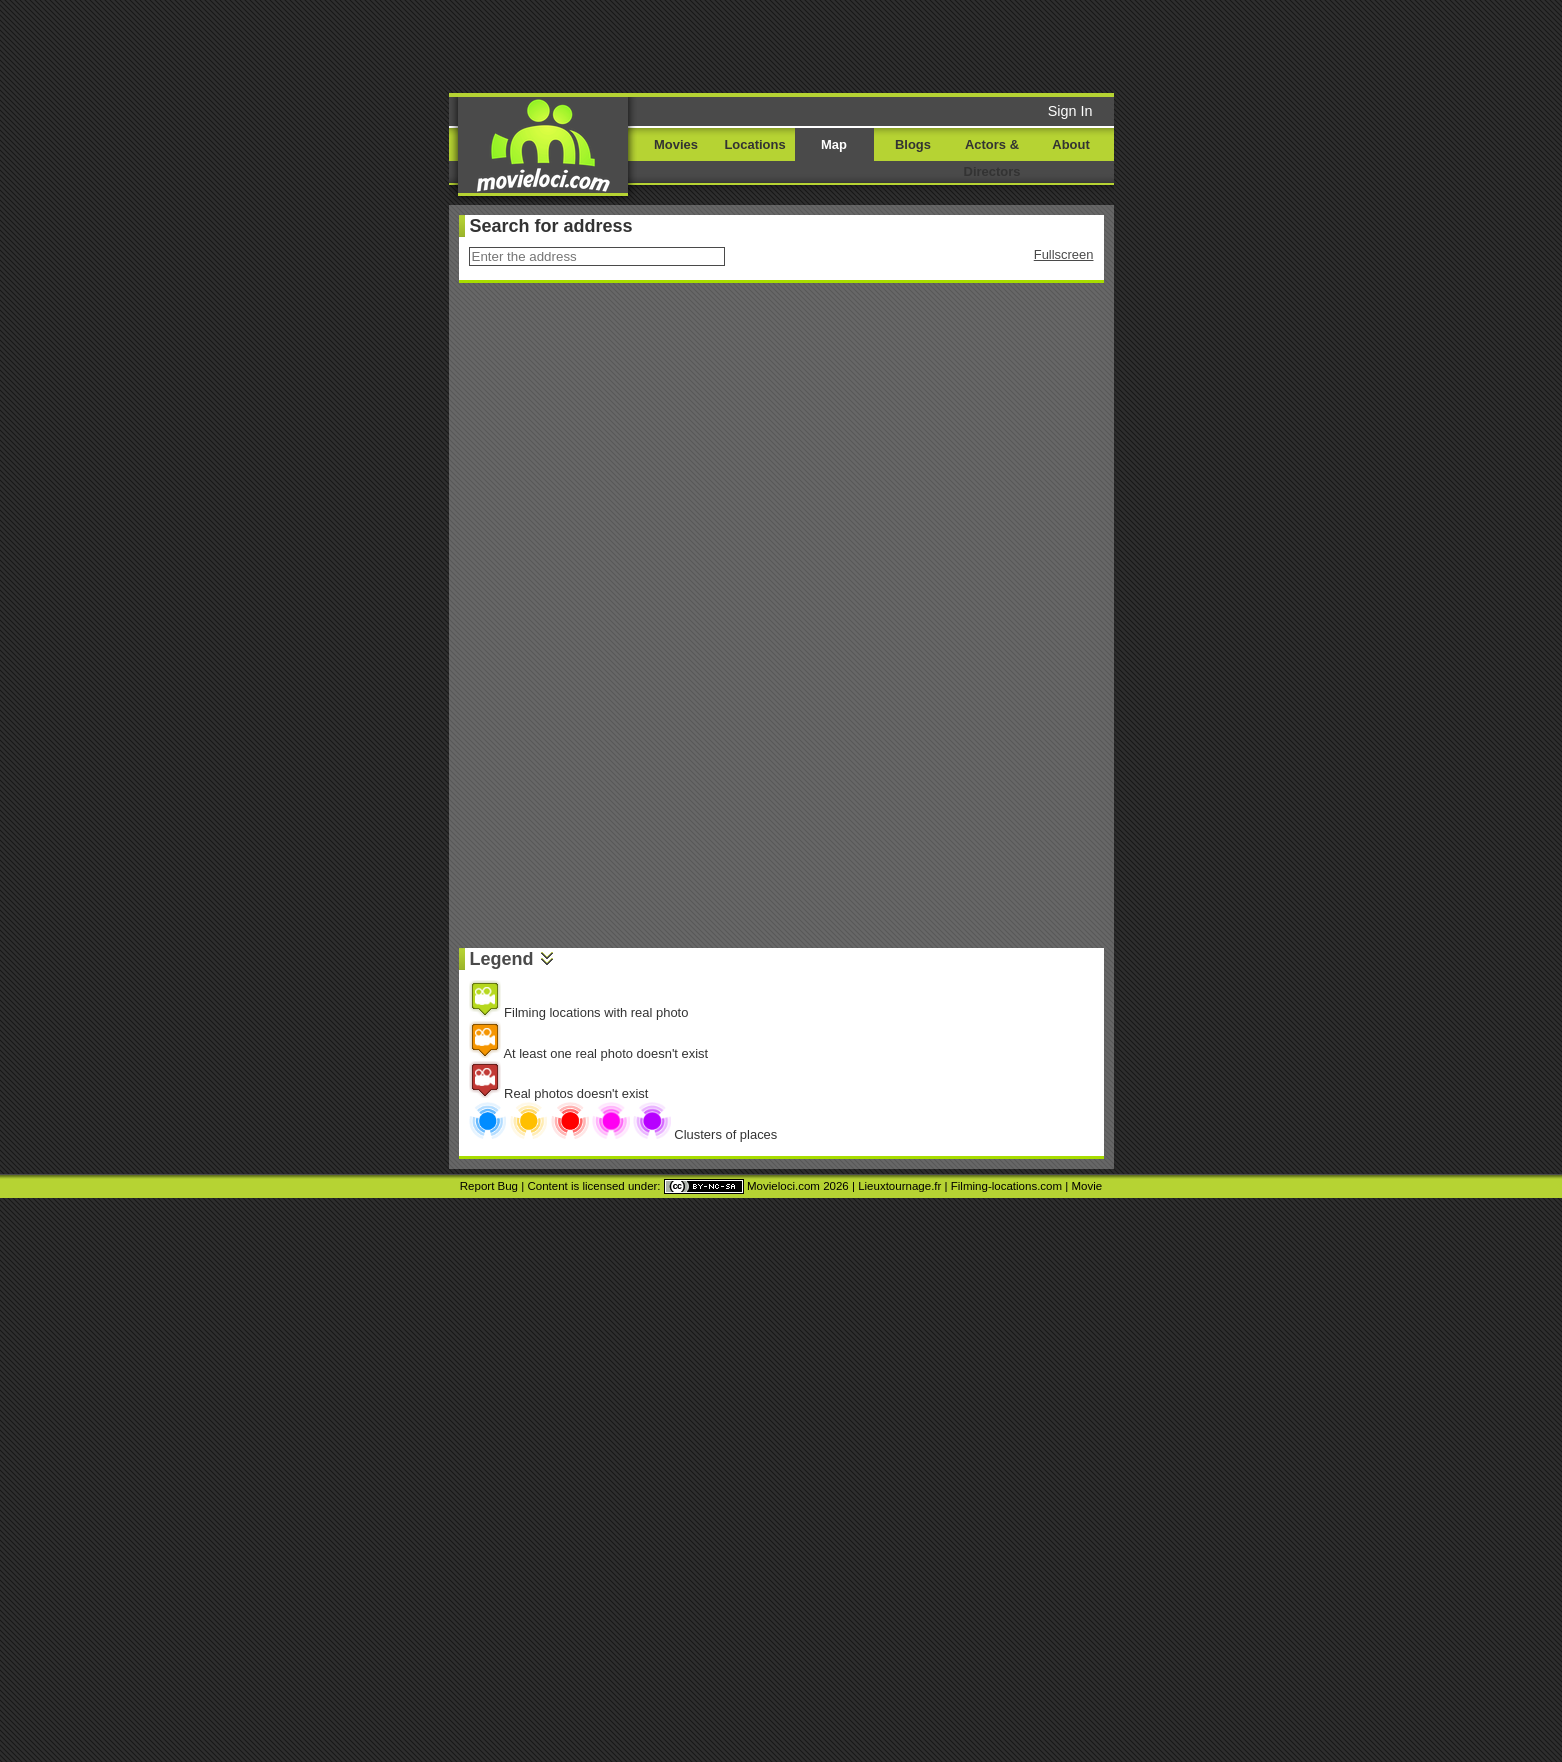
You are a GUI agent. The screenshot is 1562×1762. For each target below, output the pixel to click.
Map (834, 144)
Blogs (913, 144)
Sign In (1070, 111)
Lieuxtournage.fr (899, 1186)
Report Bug (489, 1186)
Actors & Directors (992, 158)
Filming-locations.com (1006, 1186)
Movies (676, 144)
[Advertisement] (934, 45)
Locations (754, 144)
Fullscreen (1064, 254)
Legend (502, 959)
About (1070, 144)
